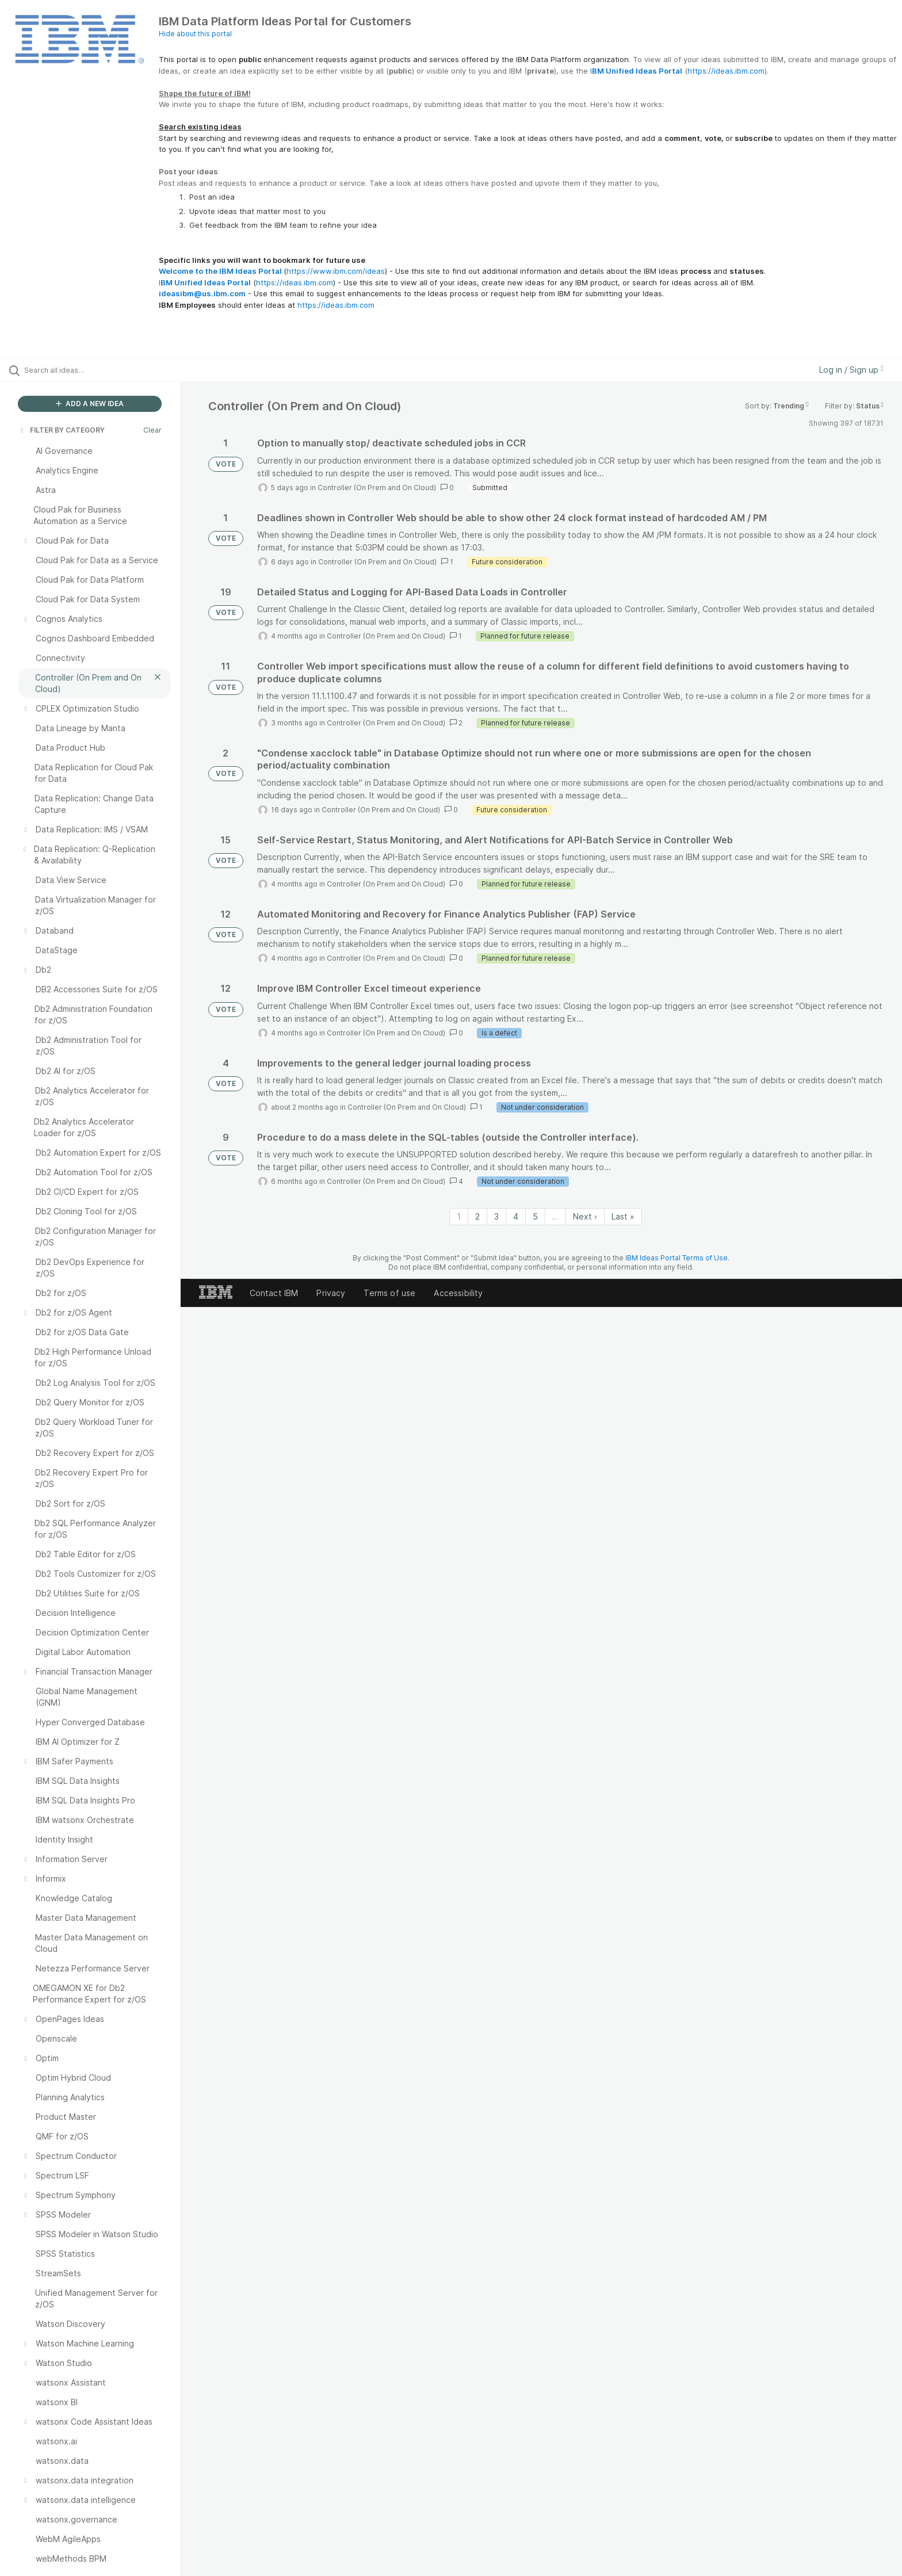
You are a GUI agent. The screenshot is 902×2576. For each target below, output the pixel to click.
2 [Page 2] (477, 1216)
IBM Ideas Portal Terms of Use (676, 1257)
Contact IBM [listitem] (274, 1293)
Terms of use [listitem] (389, 1293)
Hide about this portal (195, 33)
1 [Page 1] (459, 1216)
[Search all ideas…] (105, 370)
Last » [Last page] (623, 1216)
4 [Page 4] (515, 1216)
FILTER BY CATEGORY (61, 430)
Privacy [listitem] (330, 1293)
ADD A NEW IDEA (90, 403)
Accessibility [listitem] (458, 1293)
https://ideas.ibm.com (726, 70)
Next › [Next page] (585, 1216)
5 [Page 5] (535, 1216)
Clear (152, 430)
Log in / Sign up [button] (851, 369)
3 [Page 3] (496, 1216)
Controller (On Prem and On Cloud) (377, 487)
